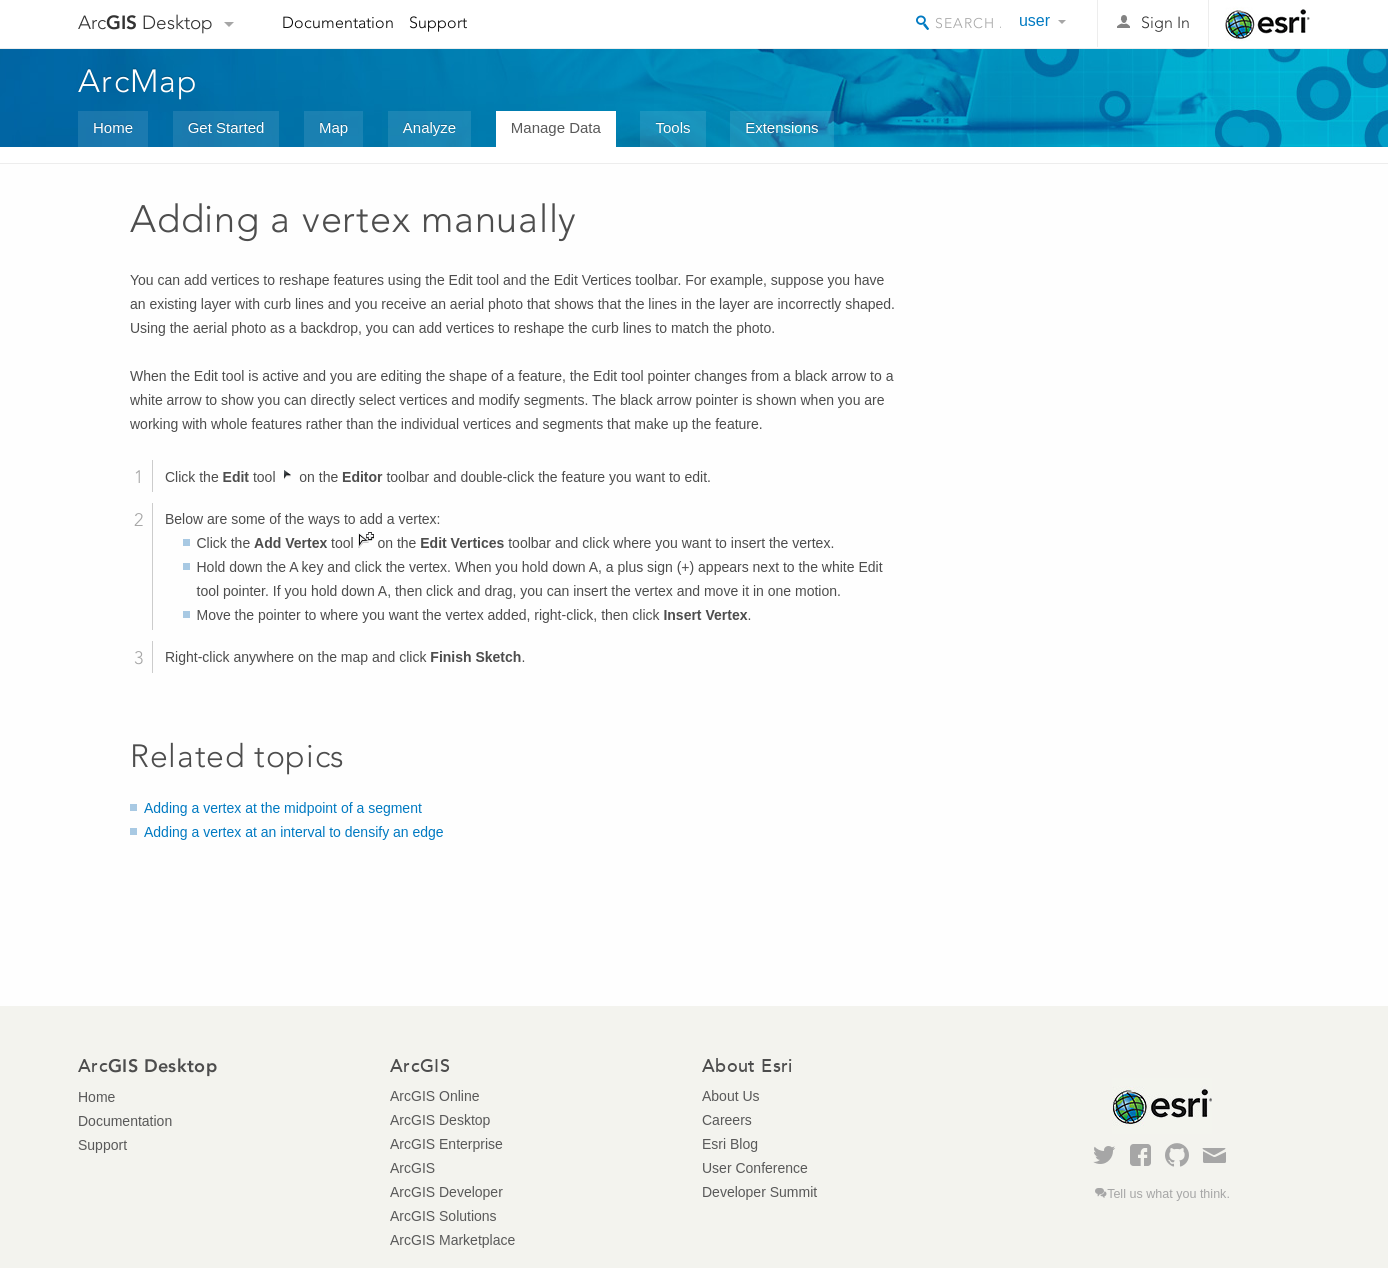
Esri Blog (730, 1144)
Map (333, 127)
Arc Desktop (145, 22)
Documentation (338, 22)
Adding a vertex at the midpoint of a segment (283, 808)
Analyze (429, 127)
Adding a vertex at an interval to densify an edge (294, 832)
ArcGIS (412, 1168)
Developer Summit (759, 1192)
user (1034, 20)
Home (113, 127)
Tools (672, 127)
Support (438, 22)
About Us (731, 1096)
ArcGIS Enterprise (446, 1144)
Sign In (1165, 22)
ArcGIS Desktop (440, 1120)
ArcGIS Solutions (443, 1216)
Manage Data (556, 127)
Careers (727, 1120)
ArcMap (138, 81)
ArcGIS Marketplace (452, 1240)
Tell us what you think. (1168, 1194)
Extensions (781, 127)
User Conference (755, 1168)
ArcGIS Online (434, 1096)
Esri (1267, 24)
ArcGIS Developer (446, 1192)
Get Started (226, 127)
